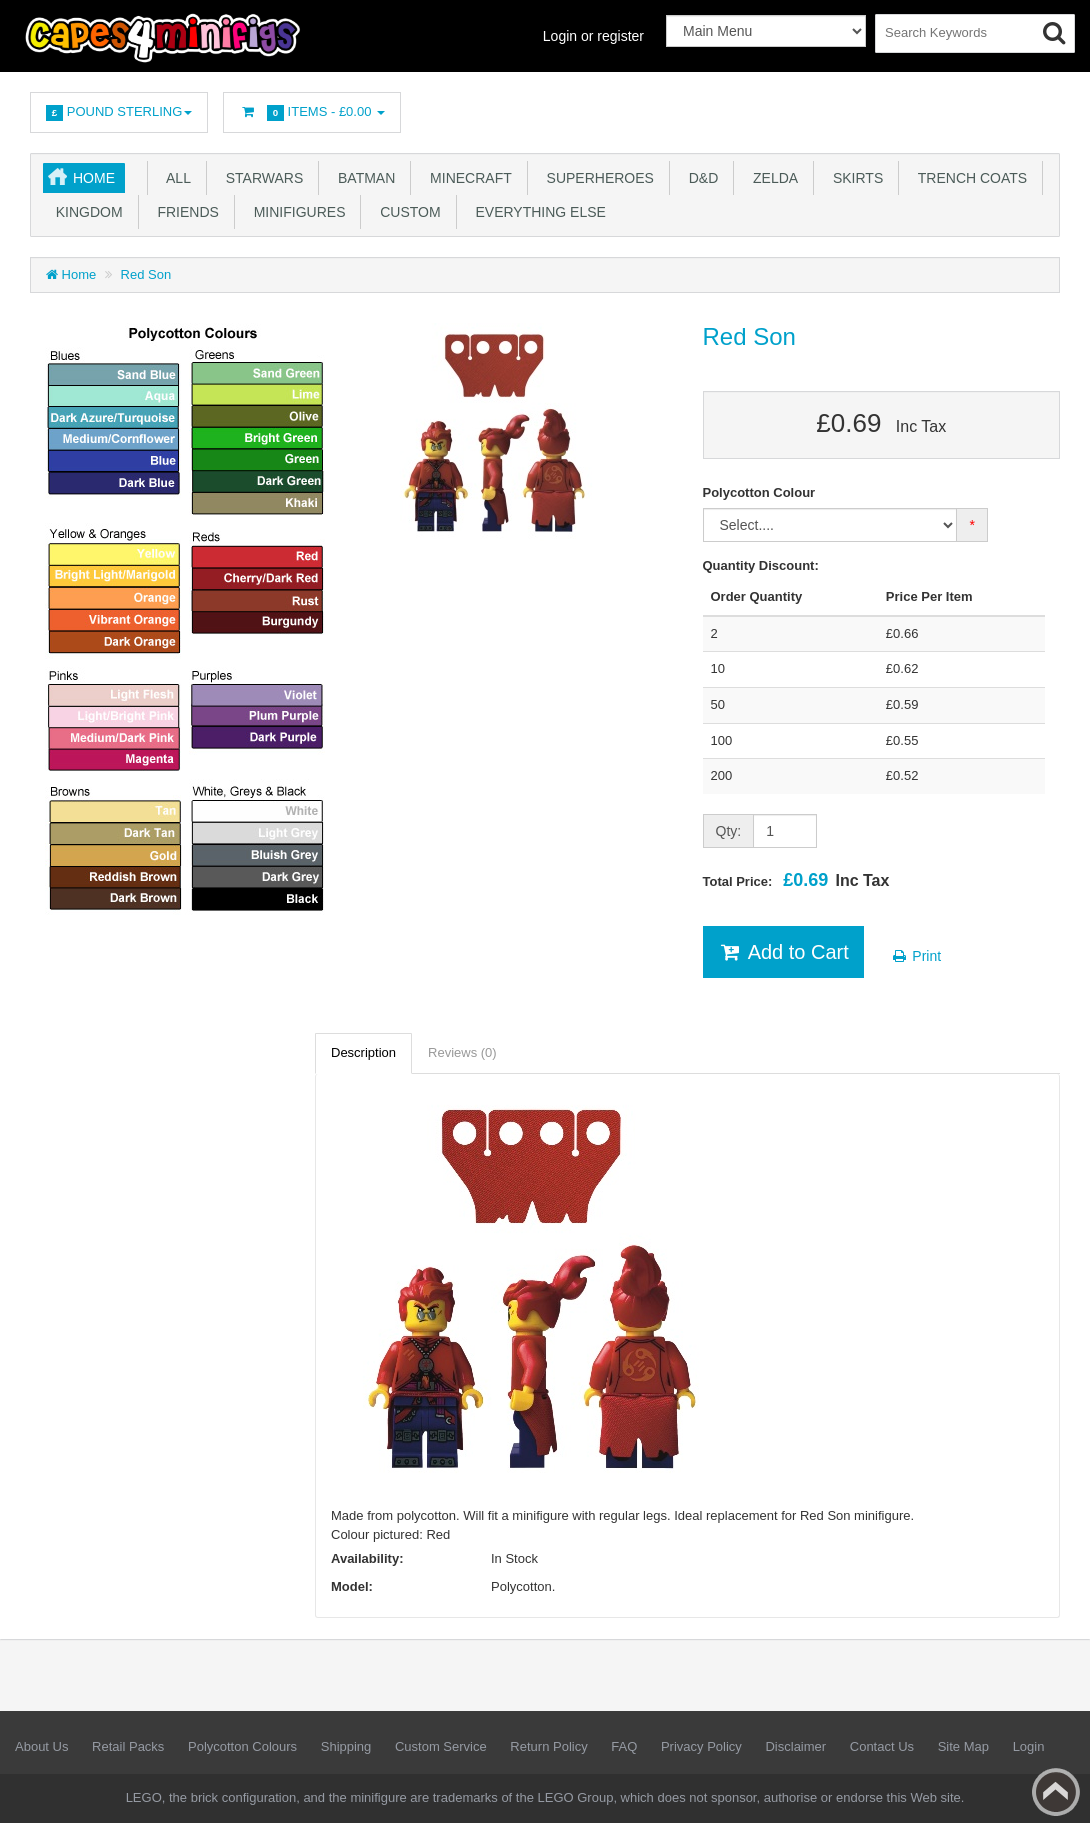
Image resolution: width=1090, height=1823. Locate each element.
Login (1029, 1746)
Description (363, 1052)
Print (915, 956)
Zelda (771, 178)
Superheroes (596, 178)
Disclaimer (795, 1746)
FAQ (624, 1746)
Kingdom (85, 212)
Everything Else (537, 212)
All (175, 178)
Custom (406, 212)
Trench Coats (968, 178)
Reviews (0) (462, 1052)
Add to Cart (783, 952)
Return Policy (548, 1746)
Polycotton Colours (242, 1746)
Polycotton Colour (759, 492)
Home (94, 178)
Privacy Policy (701, 1746)
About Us (41, 1746)
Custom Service (441, 1746)
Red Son (146, 274)
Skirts (854, 178)
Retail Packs (128, 1746)
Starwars (260, 178)
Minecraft (466, 178)
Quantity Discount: (761, 565)
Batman (362, 178)
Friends (184, 212)
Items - (312, 112)
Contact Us (882, 1746)
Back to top (1056, 1792)
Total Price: (796, 880)
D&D (699, 178)
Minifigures (296, 212)
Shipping (346, 1746)
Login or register (593, 36)
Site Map (963, 1746)
